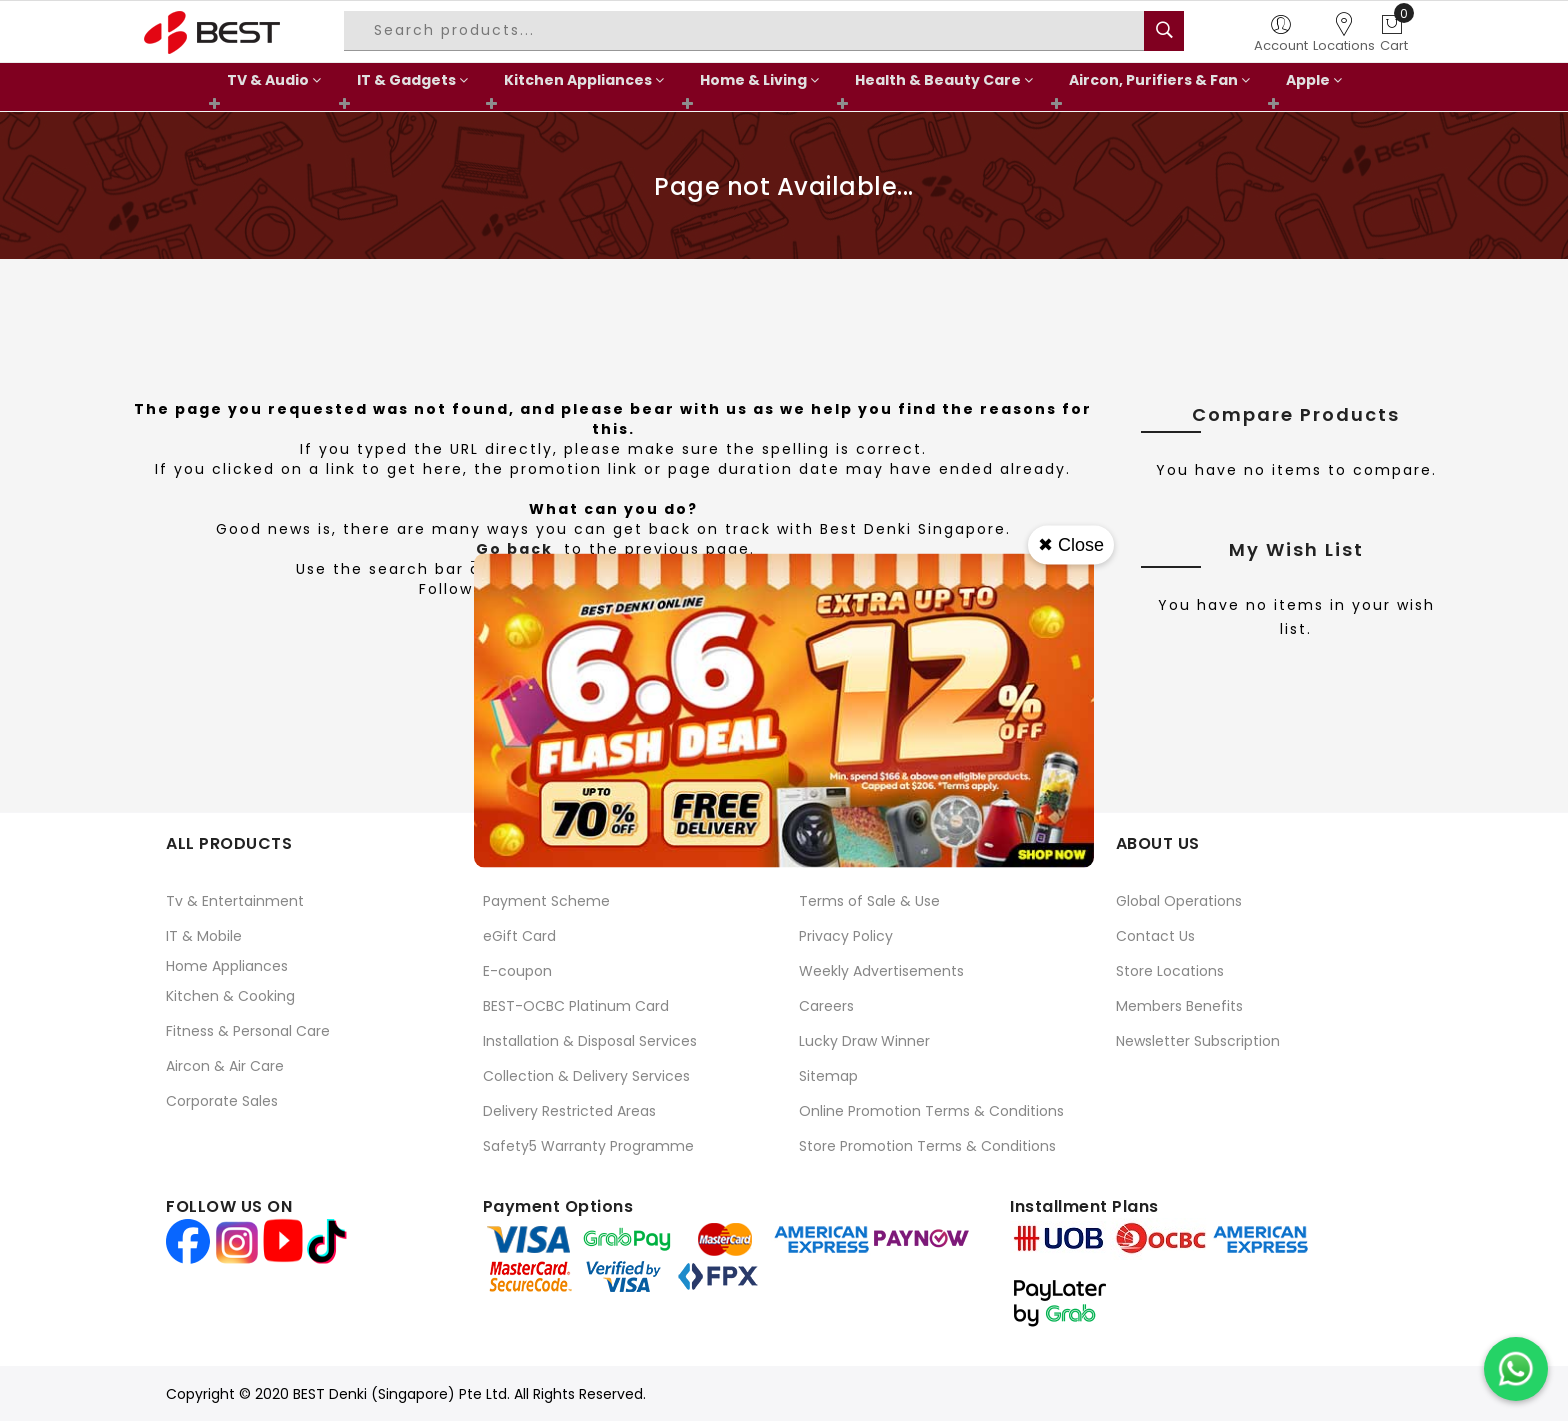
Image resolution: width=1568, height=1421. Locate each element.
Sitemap (828, 1076)
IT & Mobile (204, 936)
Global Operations (1179, 901)
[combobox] (747, 31)
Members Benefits (1179, 1006)
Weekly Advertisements (881, 971)
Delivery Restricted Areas (569, 1111)
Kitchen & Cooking (230, 996)
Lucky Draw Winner (864, 1041)
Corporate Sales (222, 1101)
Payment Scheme (546, 901)
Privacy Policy (846, 936)
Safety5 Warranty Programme (588, 1146)
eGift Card (519, 936)
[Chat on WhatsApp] (1516, 1369)
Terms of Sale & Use (869, 901)
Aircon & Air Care (225, 1066)
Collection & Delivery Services (586, 1076)
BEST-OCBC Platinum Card (576, 1006)
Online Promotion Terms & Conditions (931, 1111)
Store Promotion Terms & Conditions (927, 1146)
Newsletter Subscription (1198, 1041)
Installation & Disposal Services (590, 1041)
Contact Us (1155, 936)
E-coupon (517, 971)
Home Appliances (227, 966)
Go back (514, 549)
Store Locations (1170, 971)
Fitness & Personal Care (248, 1031)
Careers (826, 1006)
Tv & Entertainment (235, 901)
